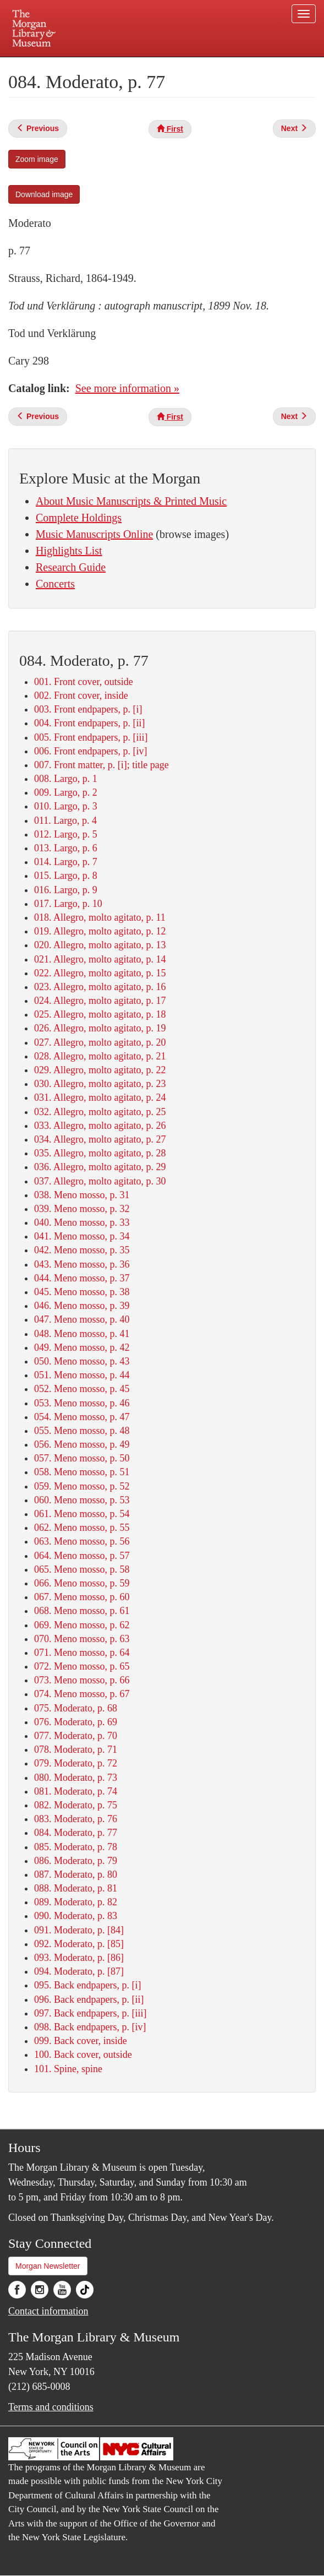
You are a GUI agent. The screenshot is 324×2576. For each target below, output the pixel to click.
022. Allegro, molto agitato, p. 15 (100, 973)
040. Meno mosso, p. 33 (82, 1222)
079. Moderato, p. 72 (75, 1763)
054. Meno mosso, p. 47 (82, 1416)
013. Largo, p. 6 (65, 848)
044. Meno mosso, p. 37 (82, 1278)
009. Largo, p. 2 (65, 792)
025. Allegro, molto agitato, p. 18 (100, 1014)
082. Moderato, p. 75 (75, 1805)
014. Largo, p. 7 (65, 861)
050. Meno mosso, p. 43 (82, 1361)
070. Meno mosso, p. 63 (82, 1638)
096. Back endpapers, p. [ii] (89, 1999)
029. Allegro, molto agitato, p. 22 (100, 1069)
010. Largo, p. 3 (65, 806)
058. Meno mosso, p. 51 (82, 1471)
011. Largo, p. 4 (65, 820)
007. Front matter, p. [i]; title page (101, 764)
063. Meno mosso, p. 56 (82, 1541)
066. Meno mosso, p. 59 (82, 1583)
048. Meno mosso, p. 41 (82, 1333)
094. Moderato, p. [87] (79, 1971)
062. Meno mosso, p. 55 (82, 1527)
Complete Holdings (79, 518)
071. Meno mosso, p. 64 (82, 1652)
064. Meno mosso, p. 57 (82, 1555)
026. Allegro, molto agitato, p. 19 (100, 1028)
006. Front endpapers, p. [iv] (90, 751)
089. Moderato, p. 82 (75, 1901)
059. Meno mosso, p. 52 (82, 1486)
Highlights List (69, 551)
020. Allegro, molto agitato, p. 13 (100, 944)
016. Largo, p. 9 (65, 889)
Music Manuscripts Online (94, 534)
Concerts (55, 584)
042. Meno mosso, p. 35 (82, 1250)
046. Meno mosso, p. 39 (82, 1305)
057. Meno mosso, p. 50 (82, 1458)
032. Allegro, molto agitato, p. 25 (100, 1111)
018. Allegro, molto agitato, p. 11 (100, 917)
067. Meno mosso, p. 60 (82, 1596)
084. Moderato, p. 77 (75, 1832)
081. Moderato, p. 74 (75, 1791)
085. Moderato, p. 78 (75, 1846)
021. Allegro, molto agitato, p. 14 (100, 959)
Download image (44, 194)
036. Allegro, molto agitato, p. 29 (100, 1166)
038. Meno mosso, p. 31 (82, 1194)
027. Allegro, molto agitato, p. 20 (100, 1042)
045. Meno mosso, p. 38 (82, 1291)
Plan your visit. (70, 65)
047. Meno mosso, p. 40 (82, 1319)
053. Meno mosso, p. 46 (82, 1403)
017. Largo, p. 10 (68, 903)
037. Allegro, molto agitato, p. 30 (100, 1181)
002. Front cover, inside (81, 695)
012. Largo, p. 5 (65, 834)
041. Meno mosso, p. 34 (82, 1236)
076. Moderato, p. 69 (75, 1721)
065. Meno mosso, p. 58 (82, 1569)
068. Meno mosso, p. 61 (82, 1610)
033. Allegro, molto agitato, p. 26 (100, 1125)
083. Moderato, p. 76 (75, 1818)
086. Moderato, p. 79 (75, 1860)
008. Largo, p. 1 (65, 778)
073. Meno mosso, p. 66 (82, 1680)
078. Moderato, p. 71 (75, 1749)
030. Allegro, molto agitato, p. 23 (100, 1083)
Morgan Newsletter (47, 2266)
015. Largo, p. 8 (65, 875)
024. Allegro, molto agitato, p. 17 (100, 1000)
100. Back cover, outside (83, 2054)
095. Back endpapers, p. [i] (87, 1985)
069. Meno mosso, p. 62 (82, 1625)
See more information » (127, 388)
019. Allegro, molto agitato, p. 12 (100, 931)
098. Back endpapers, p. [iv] (90, 2026)
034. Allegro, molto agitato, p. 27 (100, 1139)
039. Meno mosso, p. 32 (82, 1208)
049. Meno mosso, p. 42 (82, 1347)
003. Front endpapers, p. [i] (88, 709)
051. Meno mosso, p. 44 (82, 1375)
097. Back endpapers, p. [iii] (90, 2013)
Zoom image (36, 159)
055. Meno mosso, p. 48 (82, 1430)
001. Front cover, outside (83, 681)
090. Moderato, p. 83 (75, 1915)
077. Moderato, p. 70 (75, 1735)
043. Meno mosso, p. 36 (82, 1264)
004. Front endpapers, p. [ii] (89, 723)
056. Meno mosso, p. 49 (82, 1444)
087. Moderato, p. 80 (75, 1874)
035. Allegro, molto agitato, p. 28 (100, 1153)
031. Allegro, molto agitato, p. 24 (100, 1097)
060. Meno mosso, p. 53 (82, 1500)
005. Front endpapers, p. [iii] (90, 737)
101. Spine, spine (68, 2068)
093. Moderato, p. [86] (79, 1957)
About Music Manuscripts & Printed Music (131, 501)
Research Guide (71, 567)
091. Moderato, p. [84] (79, 1930)
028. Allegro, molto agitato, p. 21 (100, 1056)
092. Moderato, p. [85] (79, 1943)
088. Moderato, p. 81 (75, 1888)
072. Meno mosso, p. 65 (82, 1666)
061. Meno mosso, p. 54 (82, 1513)
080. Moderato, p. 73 (75, 1777)
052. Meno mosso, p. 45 (82, 1388)
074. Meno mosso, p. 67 (82, 1693)
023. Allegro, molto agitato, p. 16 (100, 986)
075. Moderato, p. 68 (75, 1708)
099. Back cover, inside (80, 2040)
